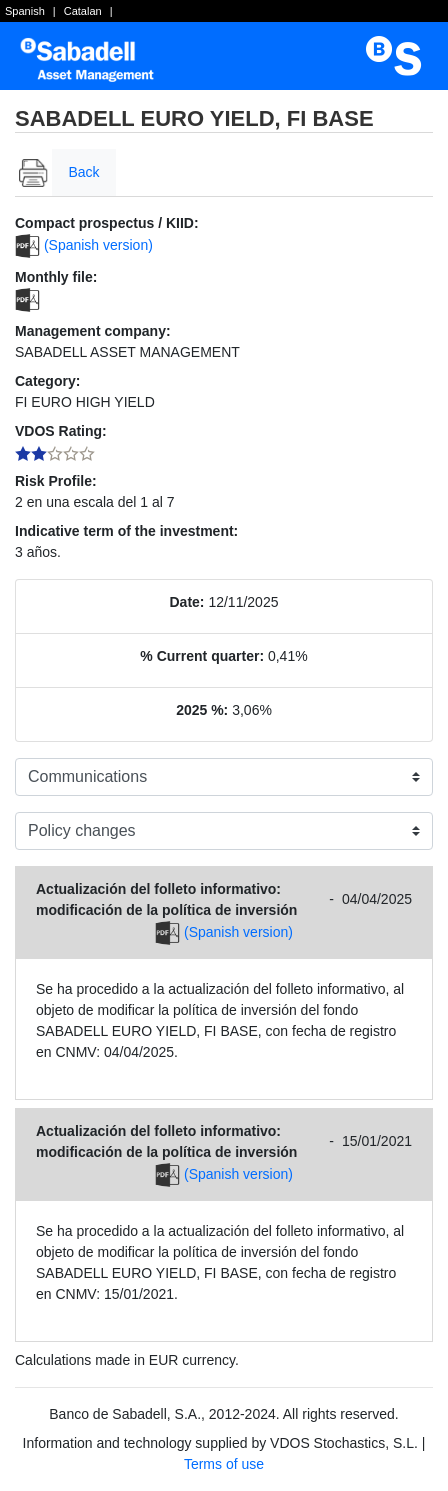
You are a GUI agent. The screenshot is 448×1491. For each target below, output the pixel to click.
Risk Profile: (56, 481)
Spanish (25, 11)
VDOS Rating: (61, 431)
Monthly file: (56, 277)
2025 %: (202, 710)
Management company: (93, 331)
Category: (47, 381)
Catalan (83, 11)
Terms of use (224, 1464)
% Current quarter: (202, 656)
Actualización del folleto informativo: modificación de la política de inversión (166, 899)
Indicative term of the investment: (126, 531)
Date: (187, 602)
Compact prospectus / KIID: (107, 223)
